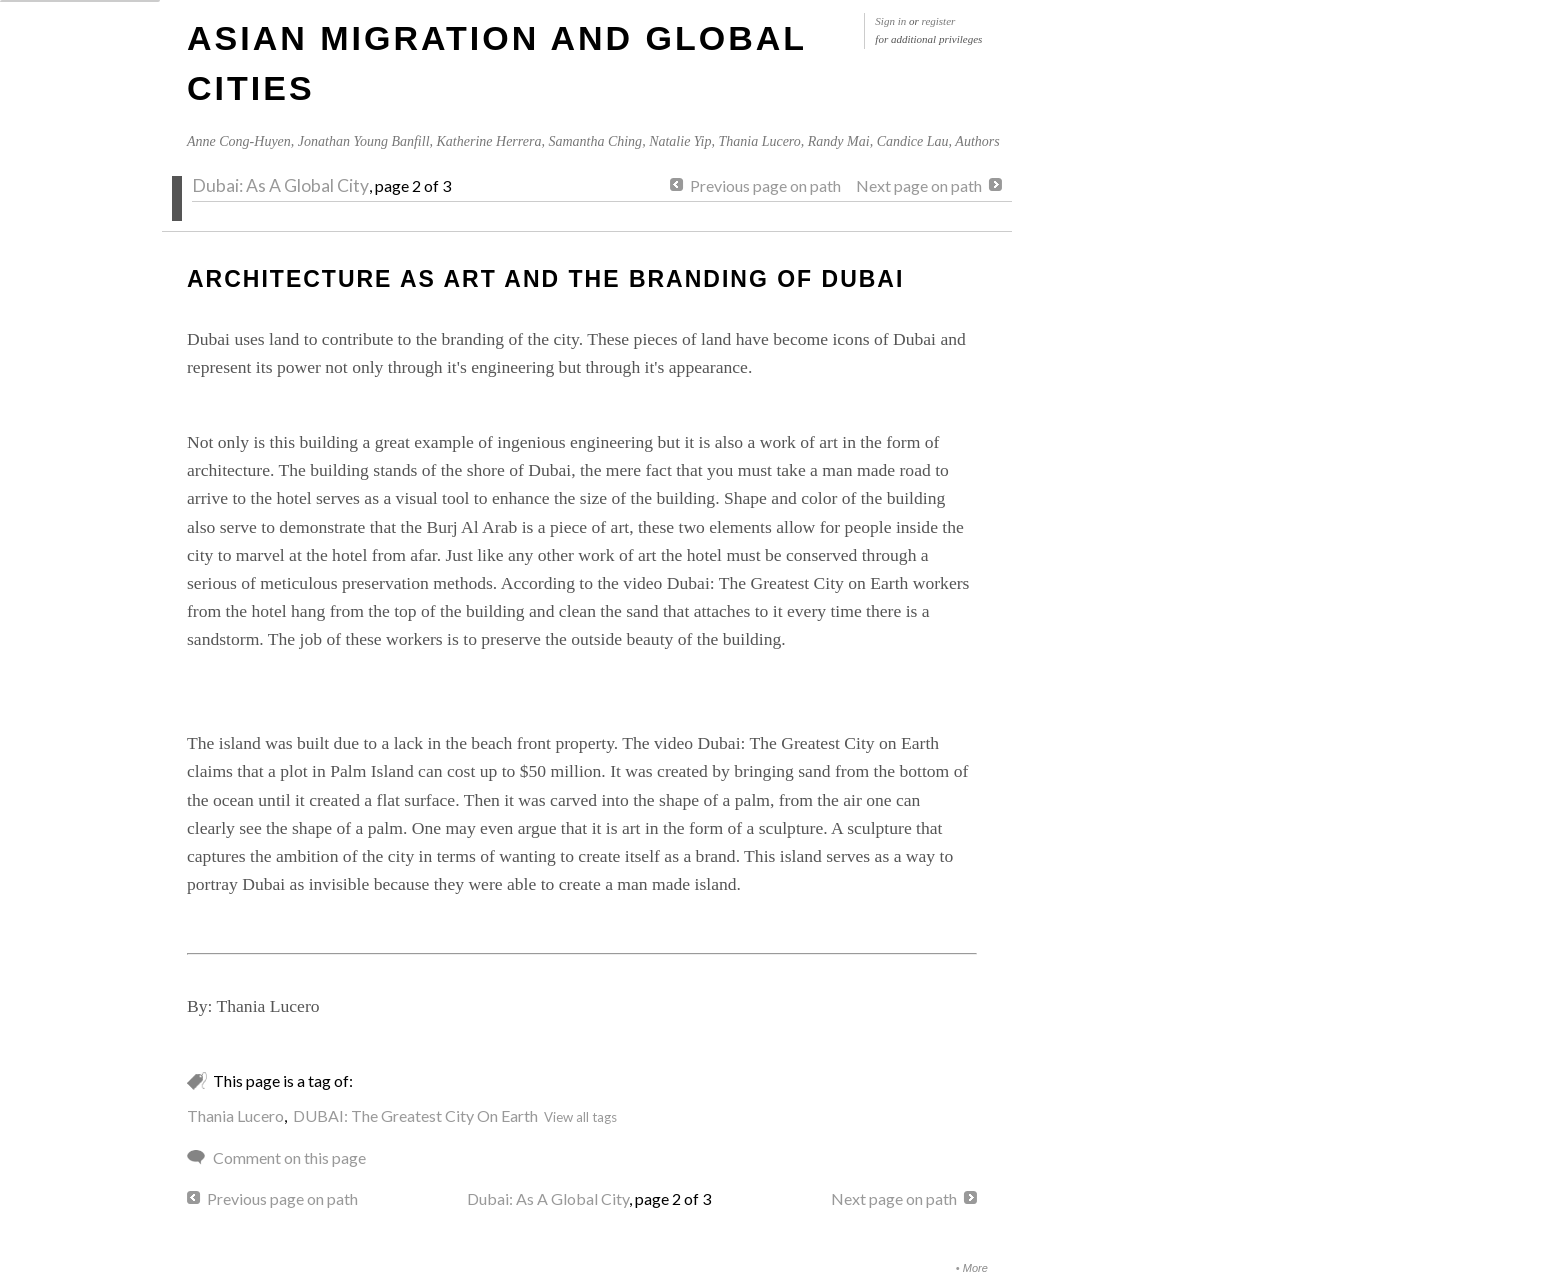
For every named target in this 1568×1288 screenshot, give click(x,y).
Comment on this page (289, 1157)
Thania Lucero (759, 141)
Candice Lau (913, 141)
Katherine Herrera (489, 141)
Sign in (890, 21)
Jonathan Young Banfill (364, 141)
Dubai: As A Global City (280, 185)
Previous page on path (765, 185)
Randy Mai (839, 141)
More (975, 1268)
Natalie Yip (680, 141)
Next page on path (919, 185)
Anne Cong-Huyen (239, 141)
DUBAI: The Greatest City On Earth (415, 1115)
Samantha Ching (595, 141)
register (939, 21)
